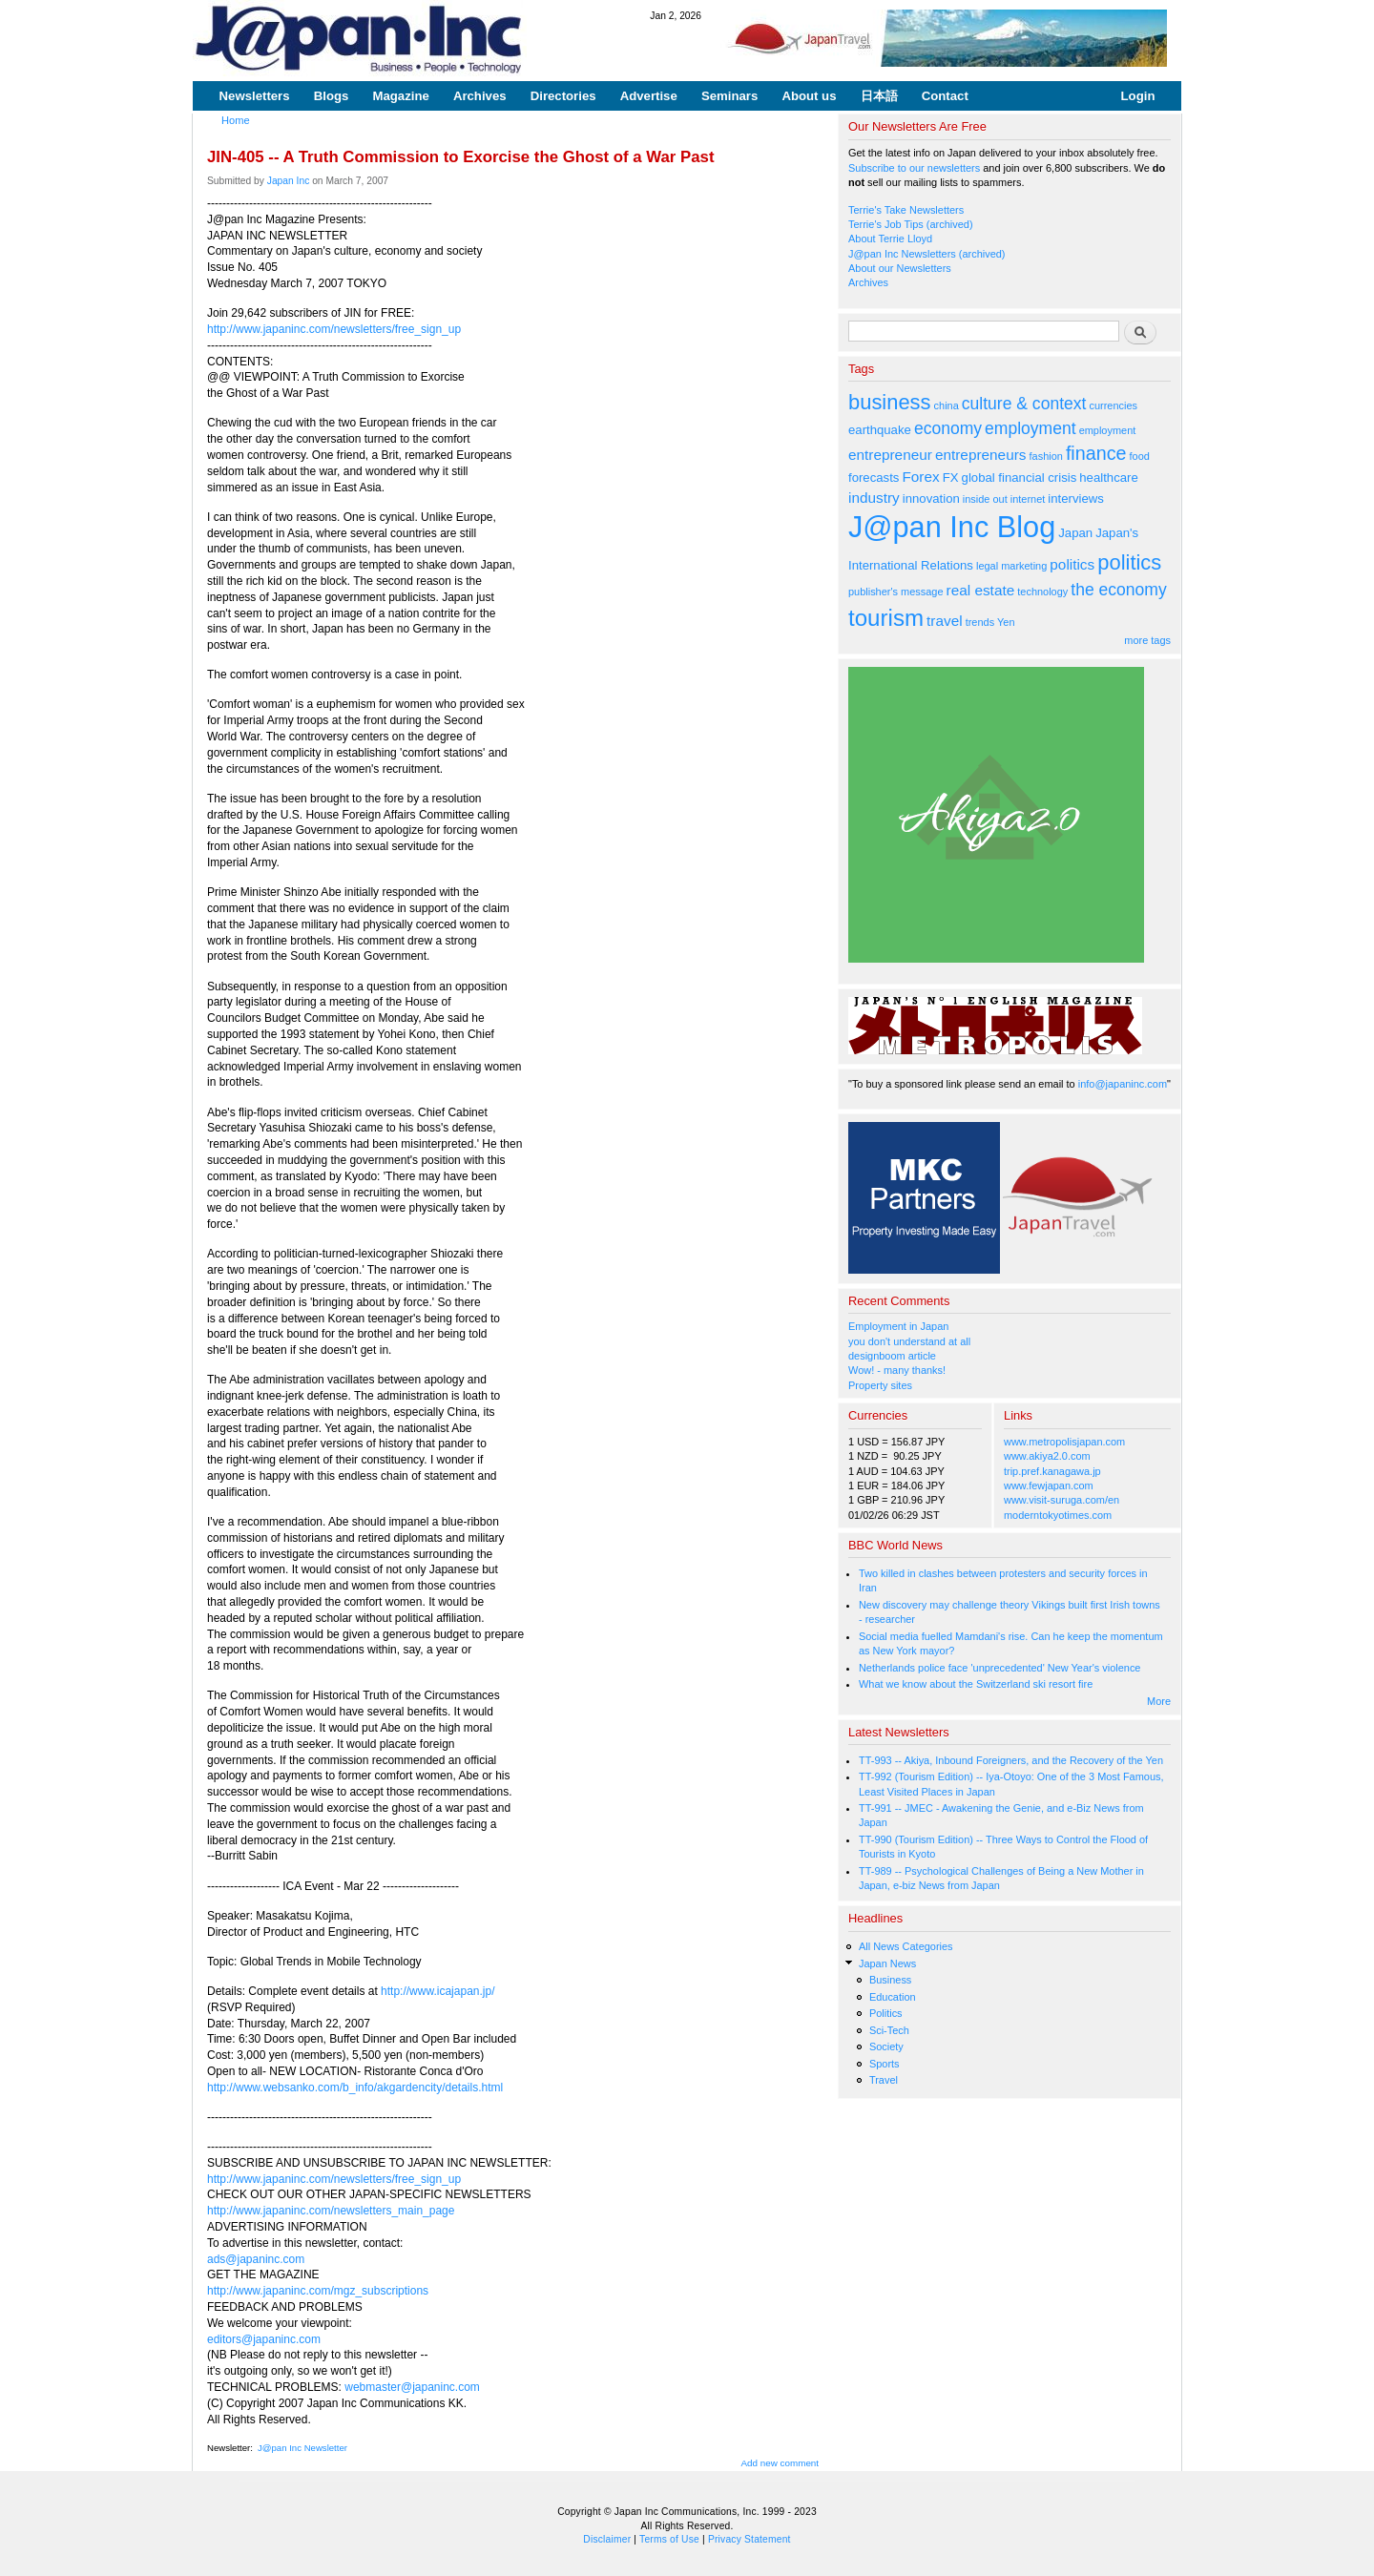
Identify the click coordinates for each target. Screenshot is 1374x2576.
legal (987, 565)
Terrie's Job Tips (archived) (910, 224)
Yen (1005, 622)
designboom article (892, 1355)
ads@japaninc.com (255, 2259)
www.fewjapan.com (1048, 1485)
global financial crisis (1019, 477)
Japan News (887, 1963)
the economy (1118, 589)
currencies (1113, 405)
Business (890, 1979)
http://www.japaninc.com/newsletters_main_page (330, 2210)
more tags (1147, 640)
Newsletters (254, 96)
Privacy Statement (749, 2539)
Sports (884, 2063)
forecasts (873, 477)
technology (1042, 591)
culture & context (1024, 403)
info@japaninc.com (1122, 1084)
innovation (931, 498)
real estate (981, 590)
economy (948, 428)
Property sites (880, 1385)
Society (886, 2046)
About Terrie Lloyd (890, 238)
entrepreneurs (981, 455)
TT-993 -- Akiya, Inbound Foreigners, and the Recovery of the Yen (1011, 1760)
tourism (886, 618)
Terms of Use (669, 2539)
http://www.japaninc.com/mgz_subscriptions (317, 2290)
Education (892, 1997)
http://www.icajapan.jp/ (437, 1991)
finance (1096, 453)
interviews (1076, 498)
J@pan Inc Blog (951, 527)
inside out (985, 499)
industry (874, 497)
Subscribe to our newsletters (914, 168)
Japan (1075, 533)
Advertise (648, 96)
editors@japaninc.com (264, 2339)
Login (1138, 96)
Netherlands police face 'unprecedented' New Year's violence (1000, 1667)
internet (1028, 499)
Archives (480, 96)
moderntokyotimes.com (1058, 1515)
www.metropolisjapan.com (1064, 1441)
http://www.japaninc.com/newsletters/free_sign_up (334, 329)
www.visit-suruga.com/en (1061, 1500)
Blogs (331, 96)
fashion (1046, 456)
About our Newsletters (899, 268)
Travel (883, 2080)
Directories (563, 96)
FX (951, 477)
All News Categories (906, 1946)
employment (1030, 428)
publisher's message (896, 591)
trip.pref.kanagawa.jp (1052, 1471)
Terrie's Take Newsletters (906, 210)
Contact (945, 96)
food (1140, 456)
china (946, 405)
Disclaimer (607, 2539)
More (1159, 1701)
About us (808, 96)
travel (944, 621)
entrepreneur (890, 455)
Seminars (729, 96)
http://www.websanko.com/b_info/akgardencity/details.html (355, 2087)
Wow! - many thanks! (897, 1370)
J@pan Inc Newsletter (302, 2447)
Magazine (400, 96)
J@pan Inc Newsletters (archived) (927, 254)
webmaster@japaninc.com (412, 2387)
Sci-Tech (889, 2030)
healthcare (1108, 477)
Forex (920, 476)
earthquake (879, 430)
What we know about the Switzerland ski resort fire (976, 1684)
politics (1072, 564)
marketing (1024, 565)
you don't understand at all (909, 1341)
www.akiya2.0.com (1047, 1456)
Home (235, 120)
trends (980, 622)
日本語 (879, 96)
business (889, 402)
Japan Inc (288, 181)
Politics (886, 2013)
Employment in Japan (898, 1326)
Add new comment (780, 2463)
